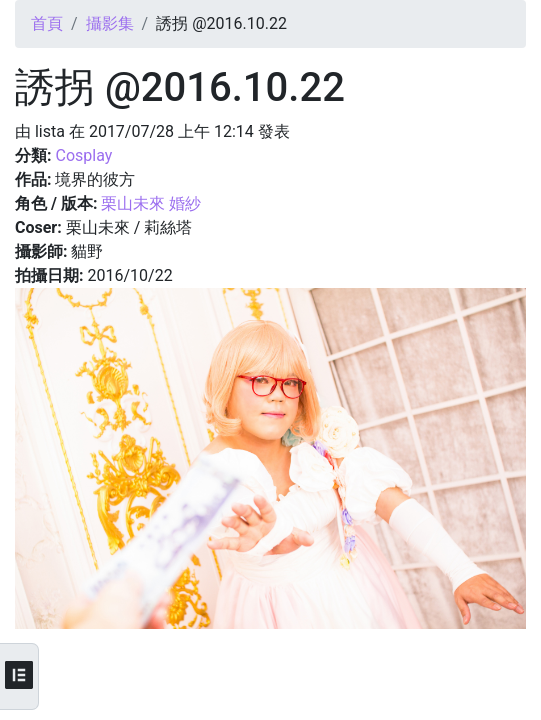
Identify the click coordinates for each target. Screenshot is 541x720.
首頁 (47, 23)
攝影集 (110, 23)
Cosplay (83, 155)
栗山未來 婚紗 (151, 203)
